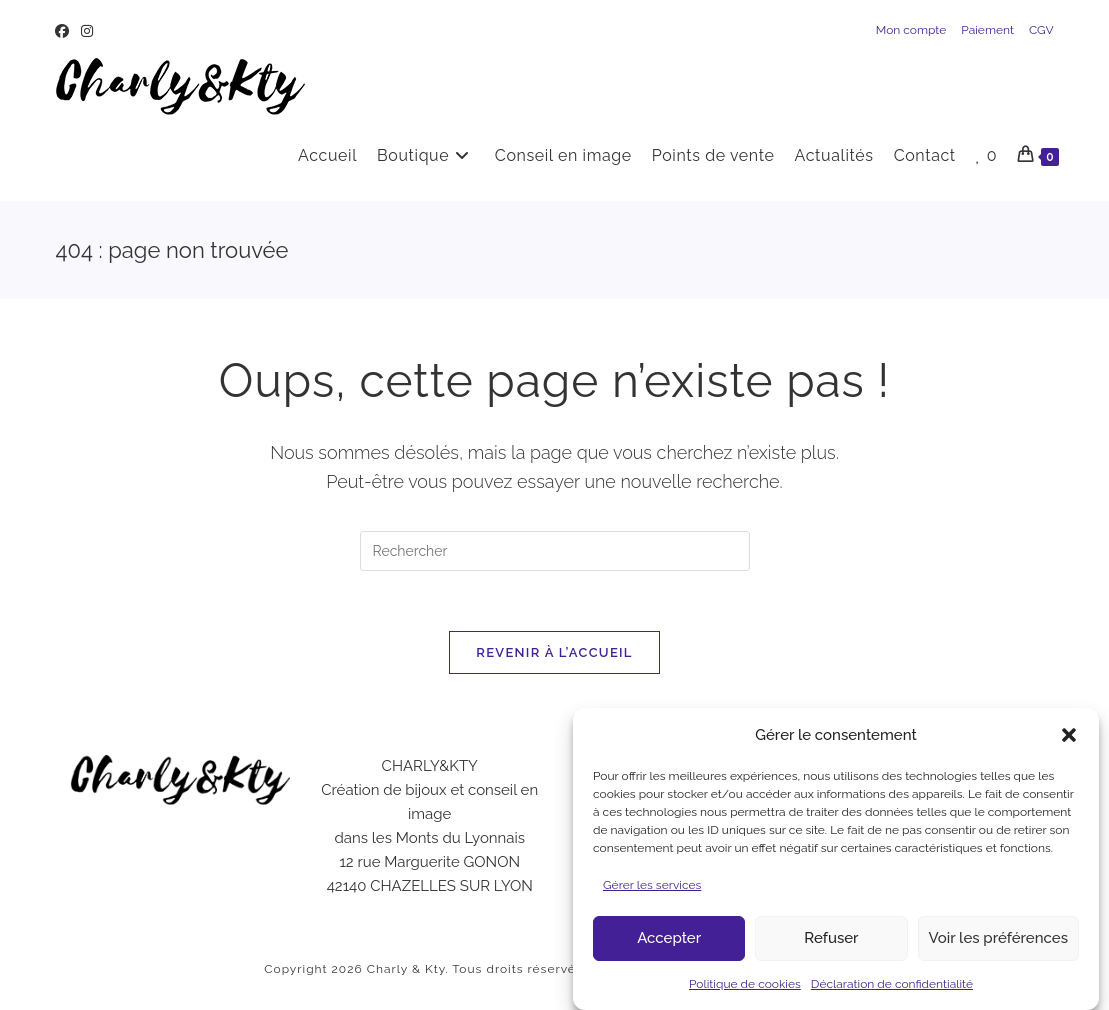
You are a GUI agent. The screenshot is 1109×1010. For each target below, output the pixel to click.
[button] (1069, 745)
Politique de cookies (745, 994)
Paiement (987, 30)
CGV (1041, 30)
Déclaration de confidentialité (892, 994)
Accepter (669, 949)
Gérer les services (652, 895)
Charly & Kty (406, 969)
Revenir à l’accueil (554, 652)
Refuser (831, 949)
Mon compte (911, 30)
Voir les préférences (998, 949)
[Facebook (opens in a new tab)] (65, 31)
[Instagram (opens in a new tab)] (87, 31)
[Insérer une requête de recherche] (555, 551)
